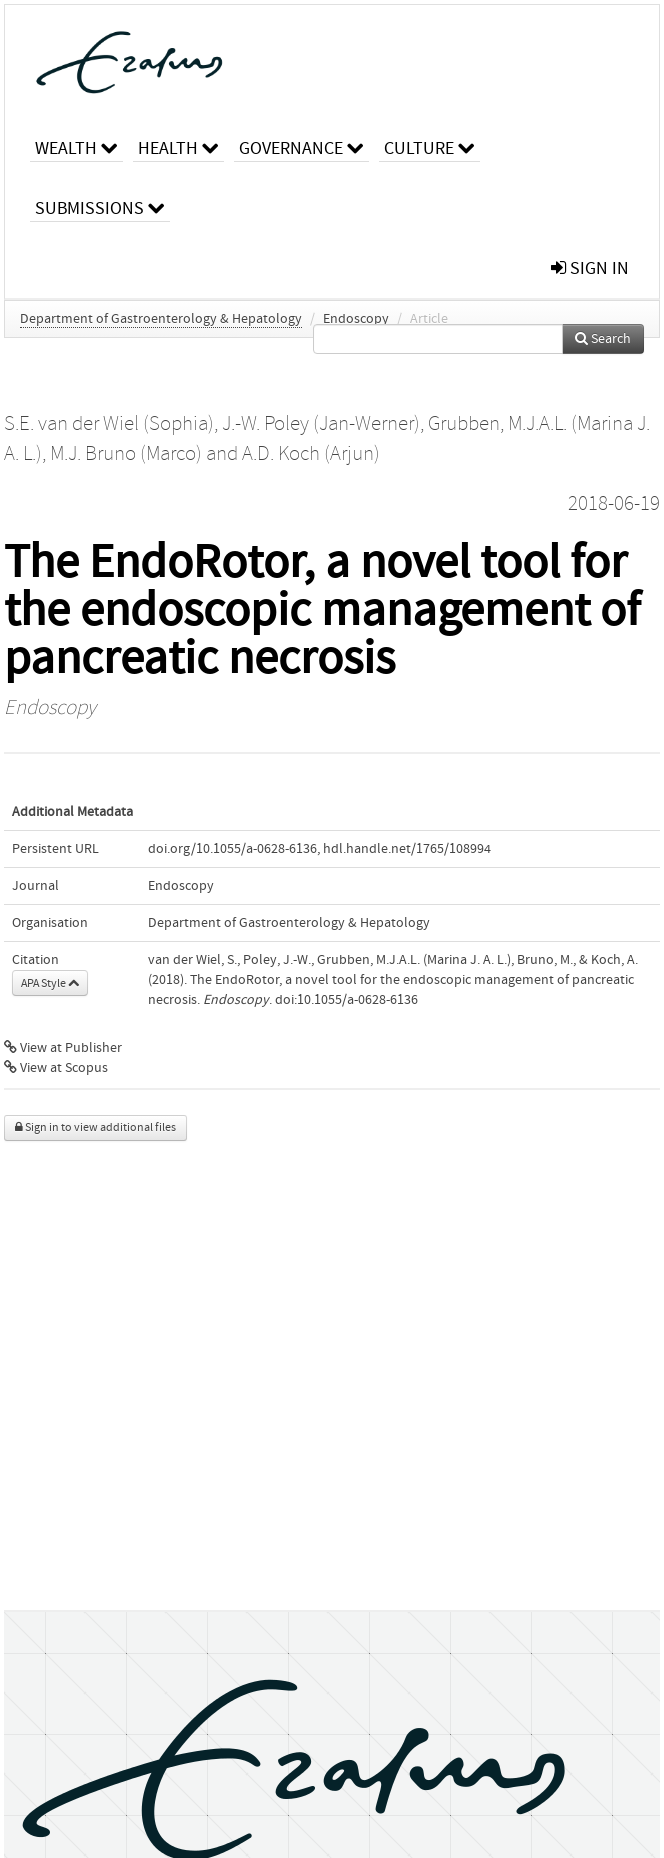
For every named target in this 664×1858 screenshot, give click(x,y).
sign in (590, 268)
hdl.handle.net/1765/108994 (407, 849)
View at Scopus (56, 1068)
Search (603, 339)
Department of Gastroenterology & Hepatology (161, 319)
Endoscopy (356, 319)
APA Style (50, 983)
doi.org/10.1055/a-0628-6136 (232, 849)
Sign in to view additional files (95, 1127)
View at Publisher (63, 1048)
